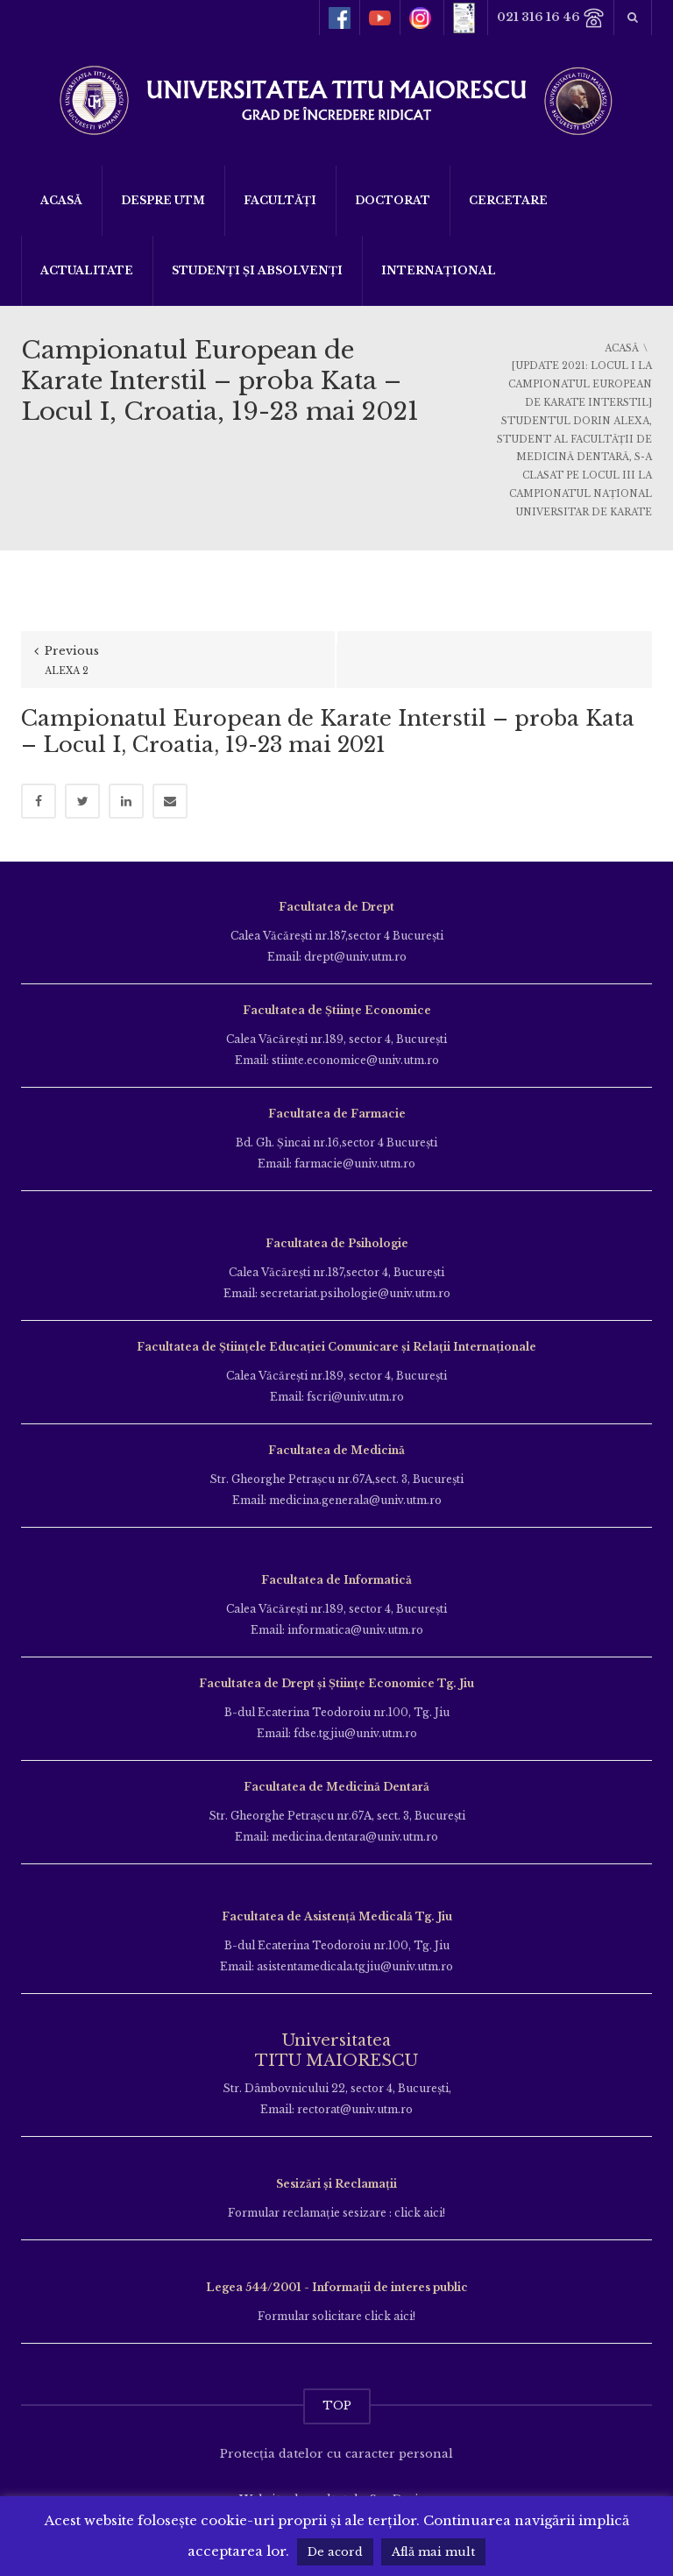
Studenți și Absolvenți (257, 270)
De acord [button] (335, 2551)
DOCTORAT (392, 200)
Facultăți (280, 200)
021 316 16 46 (551, 18)
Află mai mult (433, 2551)
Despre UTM (163, 200)
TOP (336, 2405)
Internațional (438, 270)
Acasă (61, 200)
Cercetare (508, 200)
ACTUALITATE (86, 270)
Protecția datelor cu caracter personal (336, 2453)
